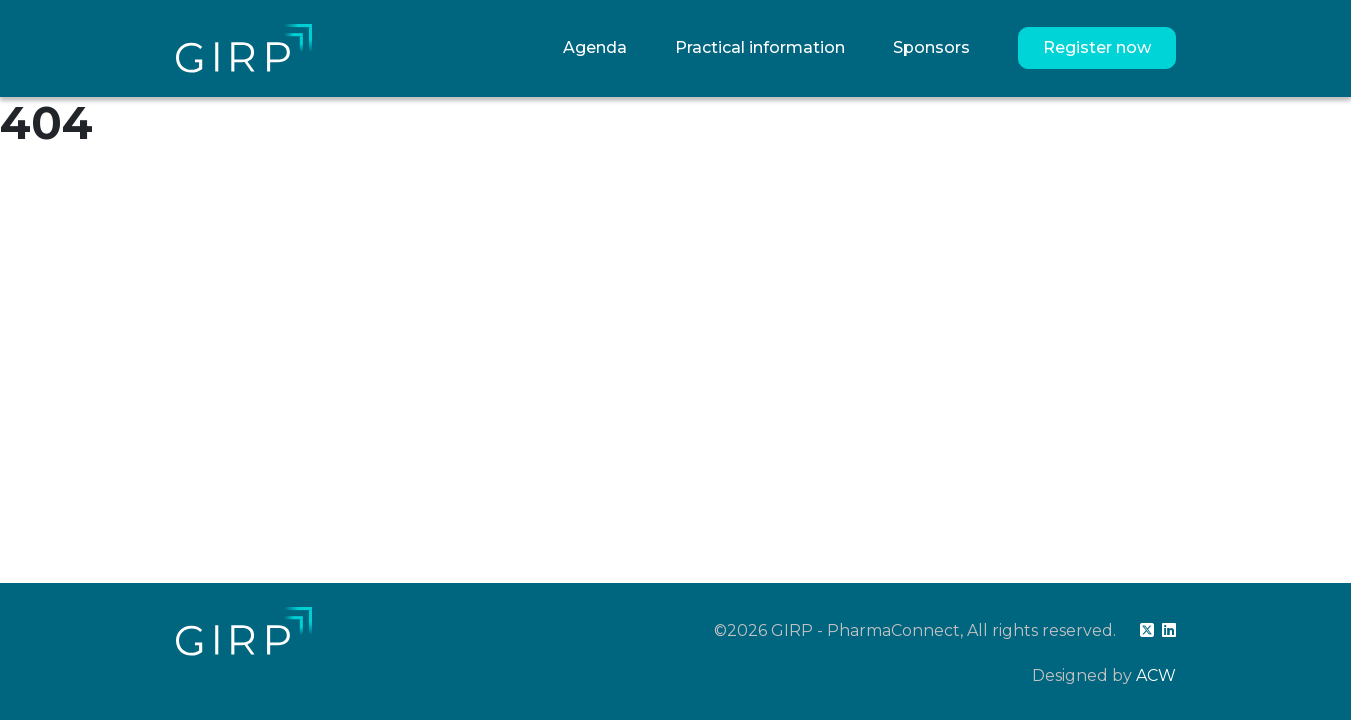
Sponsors (931, 47)
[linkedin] (1169, 630)
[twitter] (1147, 630)
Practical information (760, 47)
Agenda (595, 47)
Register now (1097, 47)
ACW (1156, 675)
